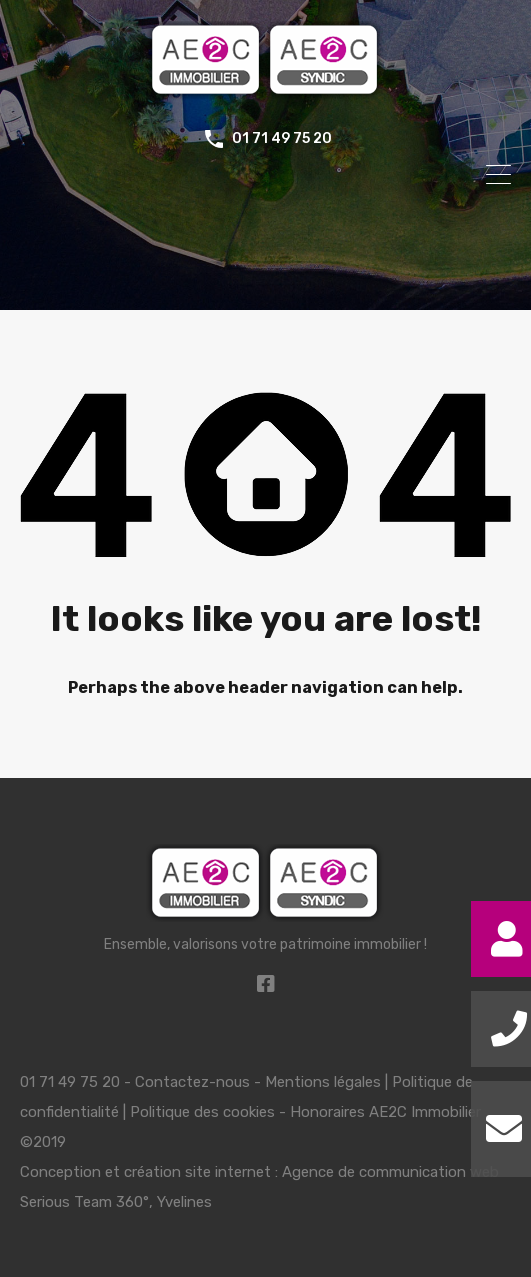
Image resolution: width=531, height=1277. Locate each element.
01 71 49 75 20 (282, 139)
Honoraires (327, 1112)
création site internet (197, 1172)
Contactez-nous (192, 1082)
